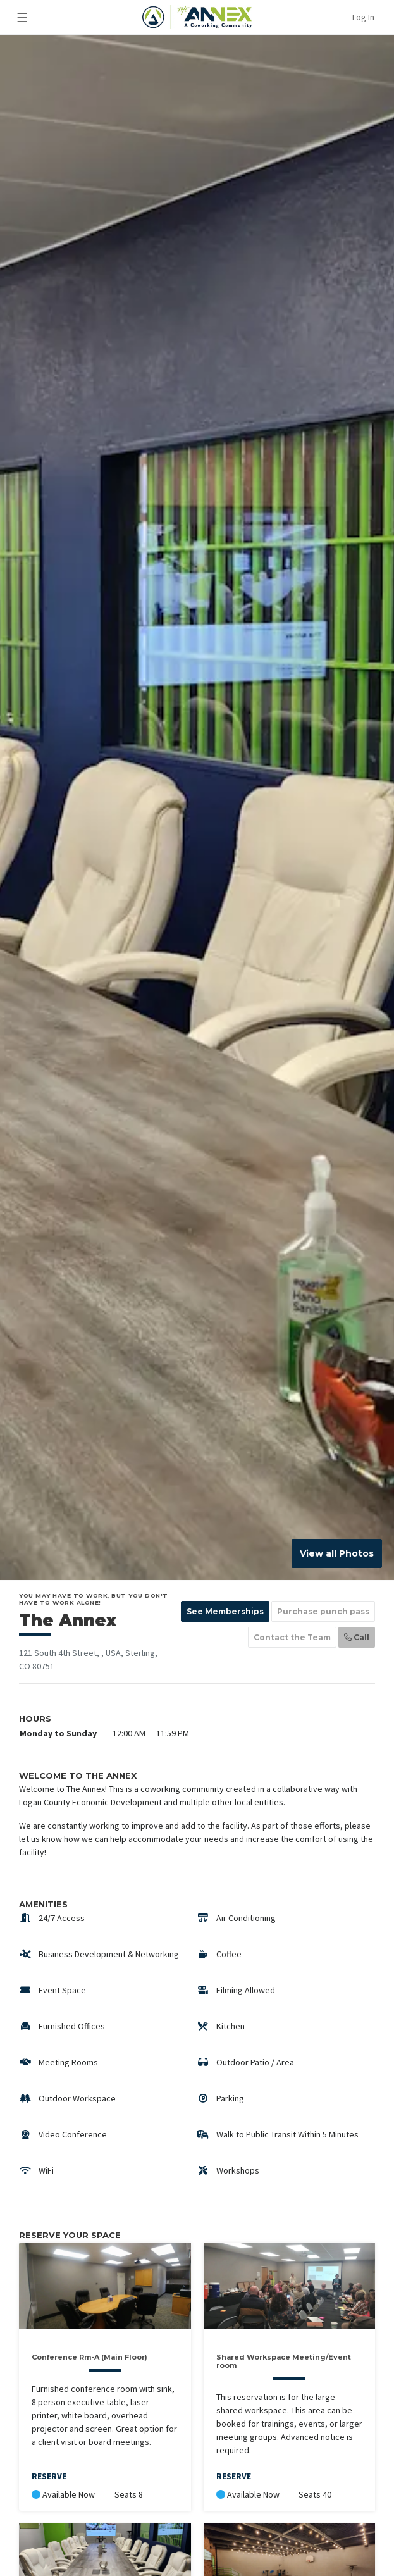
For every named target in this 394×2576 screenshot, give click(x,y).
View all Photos (337, 1553)
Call (356, 1637)
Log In (363, 17)
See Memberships (225, 1611)
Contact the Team (292, 1637)
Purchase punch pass (323, 1611)
